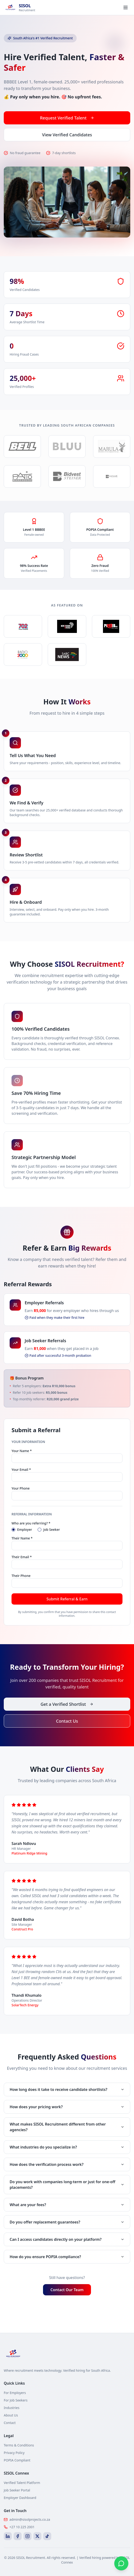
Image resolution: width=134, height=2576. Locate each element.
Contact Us (67, 1721)
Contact (10, 2422)
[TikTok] (47, 2536)
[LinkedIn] (8, 2536)
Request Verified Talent (67, 118)
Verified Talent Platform (22, 2482)
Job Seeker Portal (17, 2490)
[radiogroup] (67, 1529)
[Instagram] (28, 2536)
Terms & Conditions (19, 2445)
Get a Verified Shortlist (67, 1704)
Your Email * (21, 1469)
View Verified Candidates (67, 135)
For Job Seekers (16, 2400)
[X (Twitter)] (37, 2536)
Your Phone (21, 1488)
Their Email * (22, 1557)
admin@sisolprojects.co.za (29, 2519)
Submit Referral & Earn (67, 1599)
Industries (11, 2407)
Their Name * (22, 1538)
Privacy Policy (14, 2452)
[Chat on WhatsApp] (121, 2563)
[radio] (13, 1529)
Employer (24, 1529)
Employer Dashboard (20, 2497)
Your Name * (22, 1451)
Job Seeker (51, 1529)
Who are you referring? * (31, 1523)
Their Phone (21, 1575)
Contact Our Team (67, 2289)
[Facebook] (18, 2536)
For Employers (15, 2392)
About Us (11, 2415)
